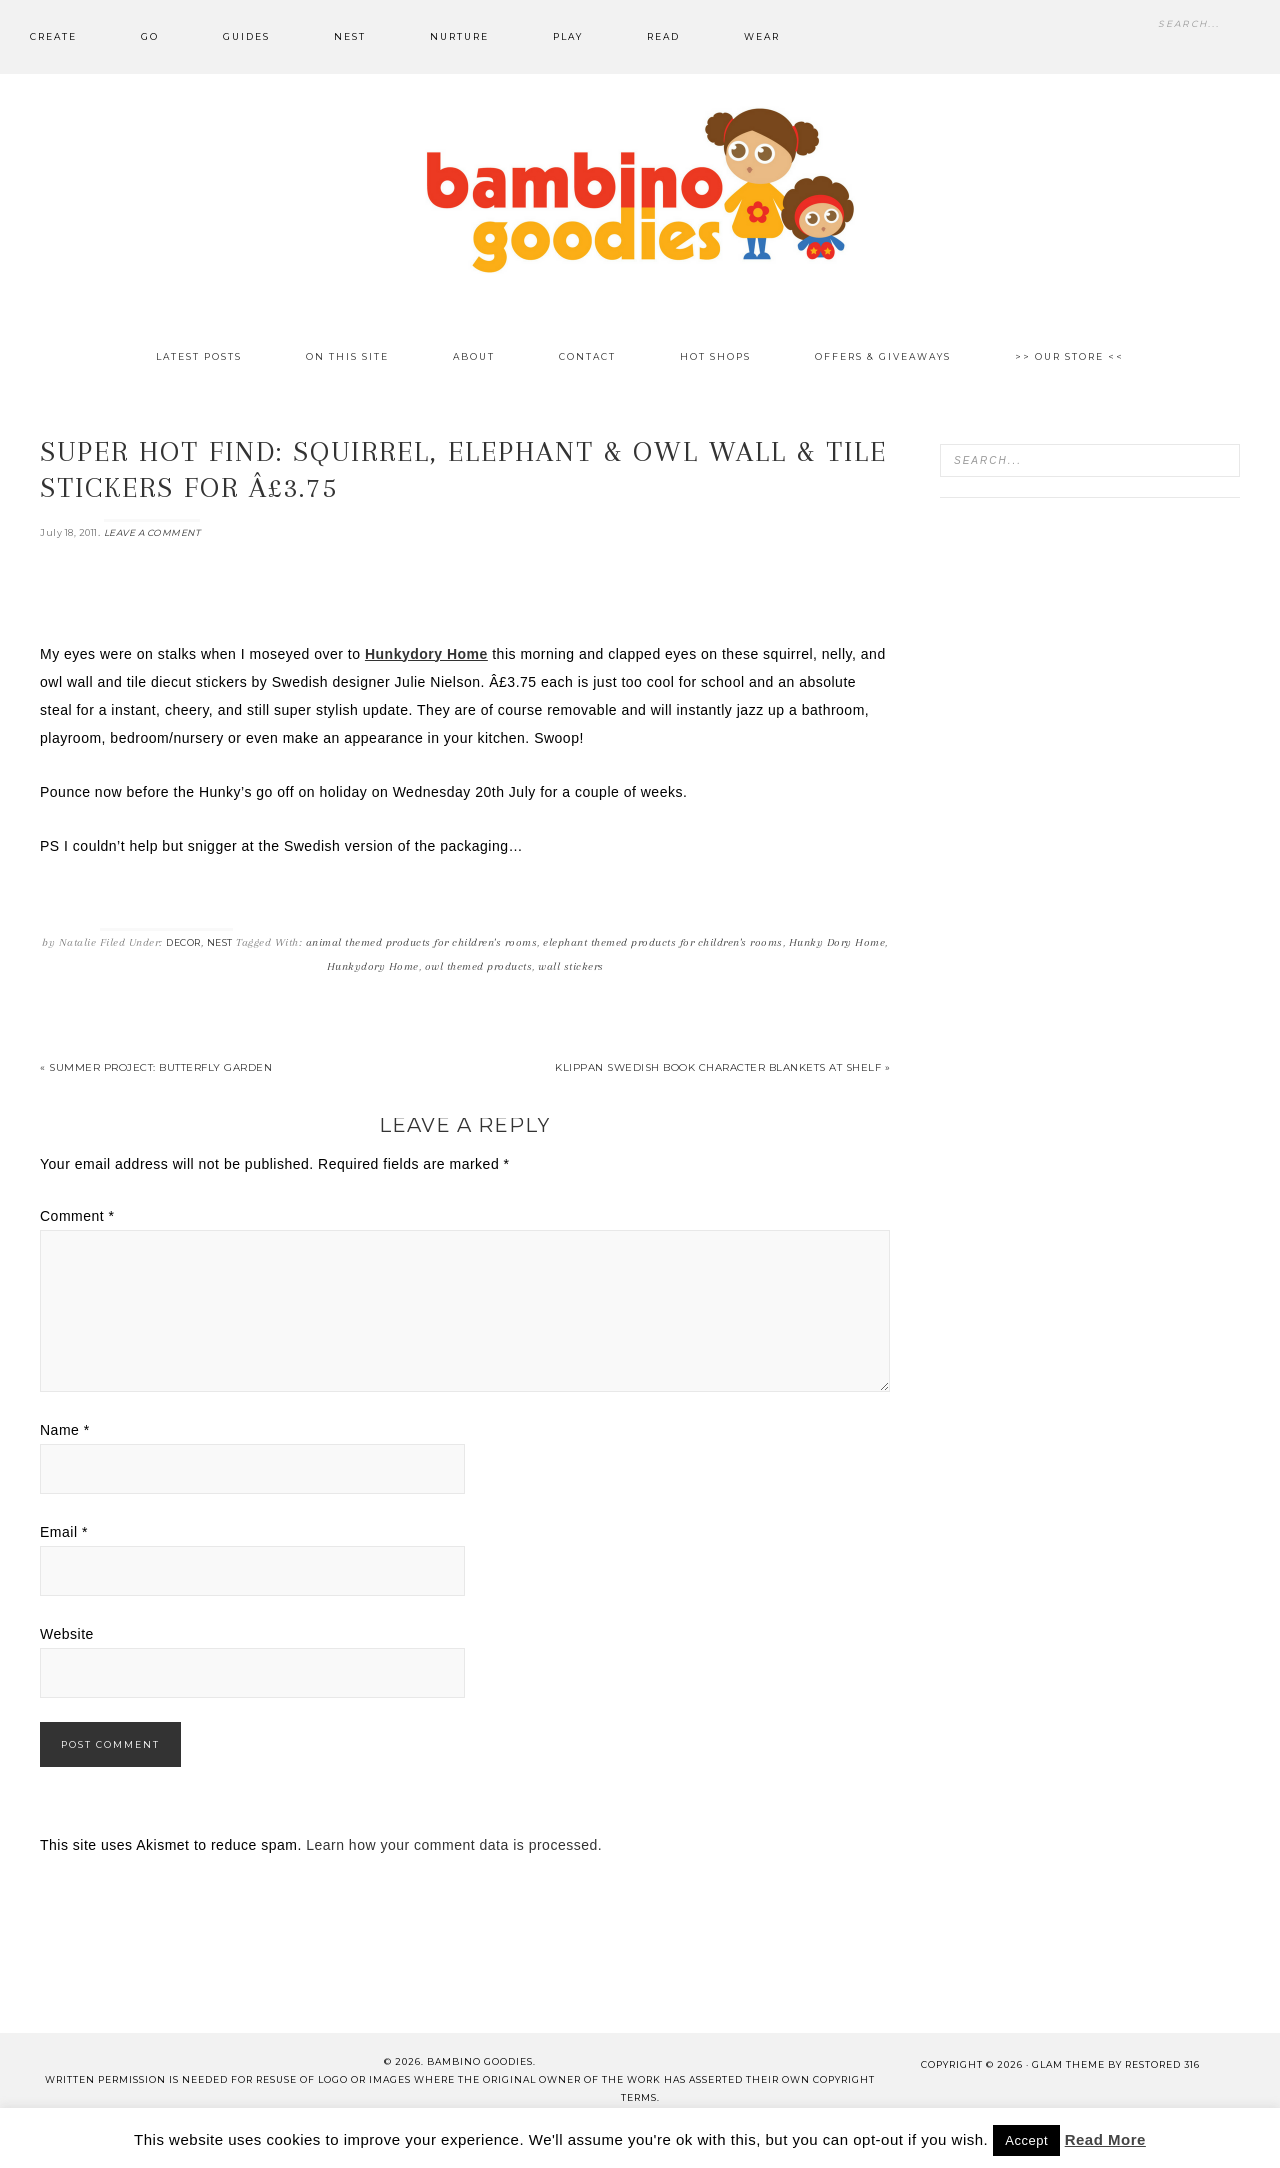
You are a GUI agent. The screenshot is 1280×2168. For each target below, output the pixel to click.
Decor (183, 942)
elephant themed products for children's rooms (663, 942)
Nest (220, 942)
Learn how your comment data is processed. (454, 1845)
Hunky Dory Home (837, 942)
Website (67, 1634)
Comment (77, 1216)
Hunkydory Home (373, 966)
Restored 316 (1162, 2064)
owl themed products (479, 966)
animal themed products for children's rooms (422, 942)
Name (65, 1430)
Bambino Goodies (640, 190)
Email (64, 1532)
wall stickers (571, 966)
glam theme (1068, 2064)
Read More (1105, 2139)
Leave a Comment (152, 532)
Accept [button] (1026, 2140)
